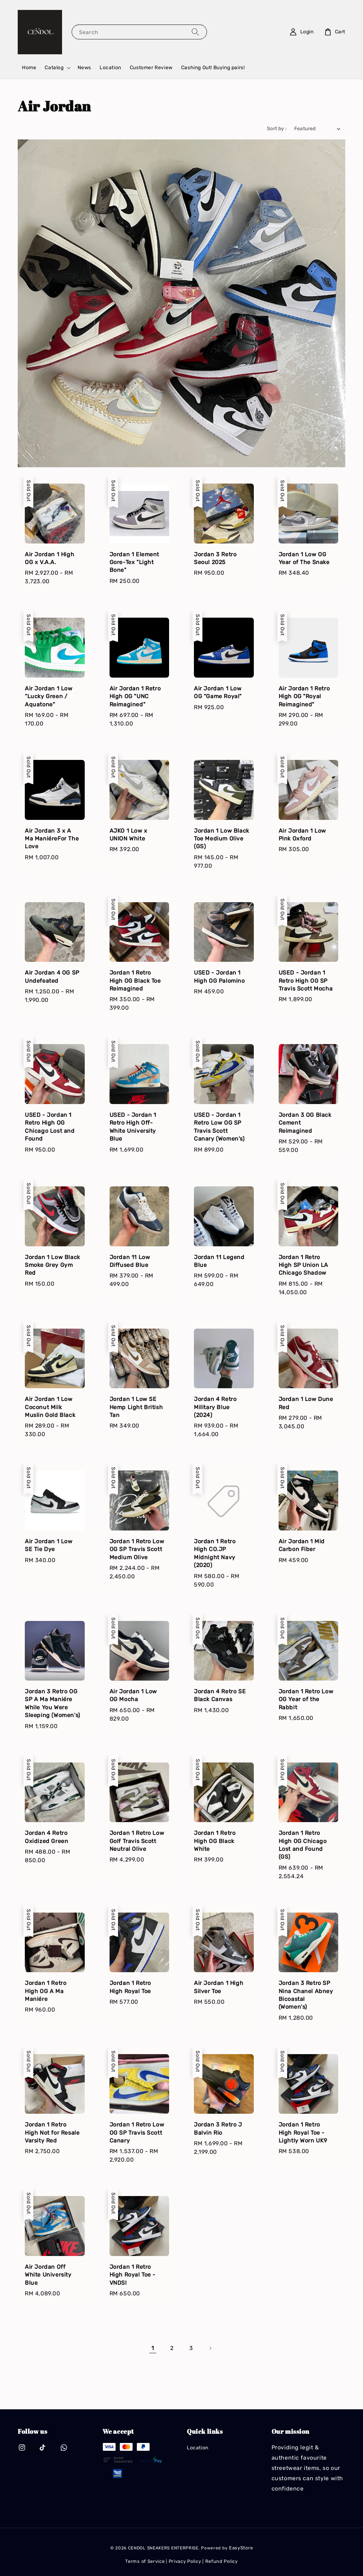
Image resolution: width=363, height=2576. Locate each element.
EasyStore (241, 2547)
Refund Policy (221, 2561)
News (84, 68)
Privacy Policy (185, 2561)
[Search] (195, 32)
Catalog (54, 68)
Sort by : (277, 129)
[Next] (210, 2348)
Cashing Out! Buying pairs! (213, 68)
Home (29, 68)
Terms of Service (144, 2561)
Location (110, 68)
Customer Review (151, 68)
